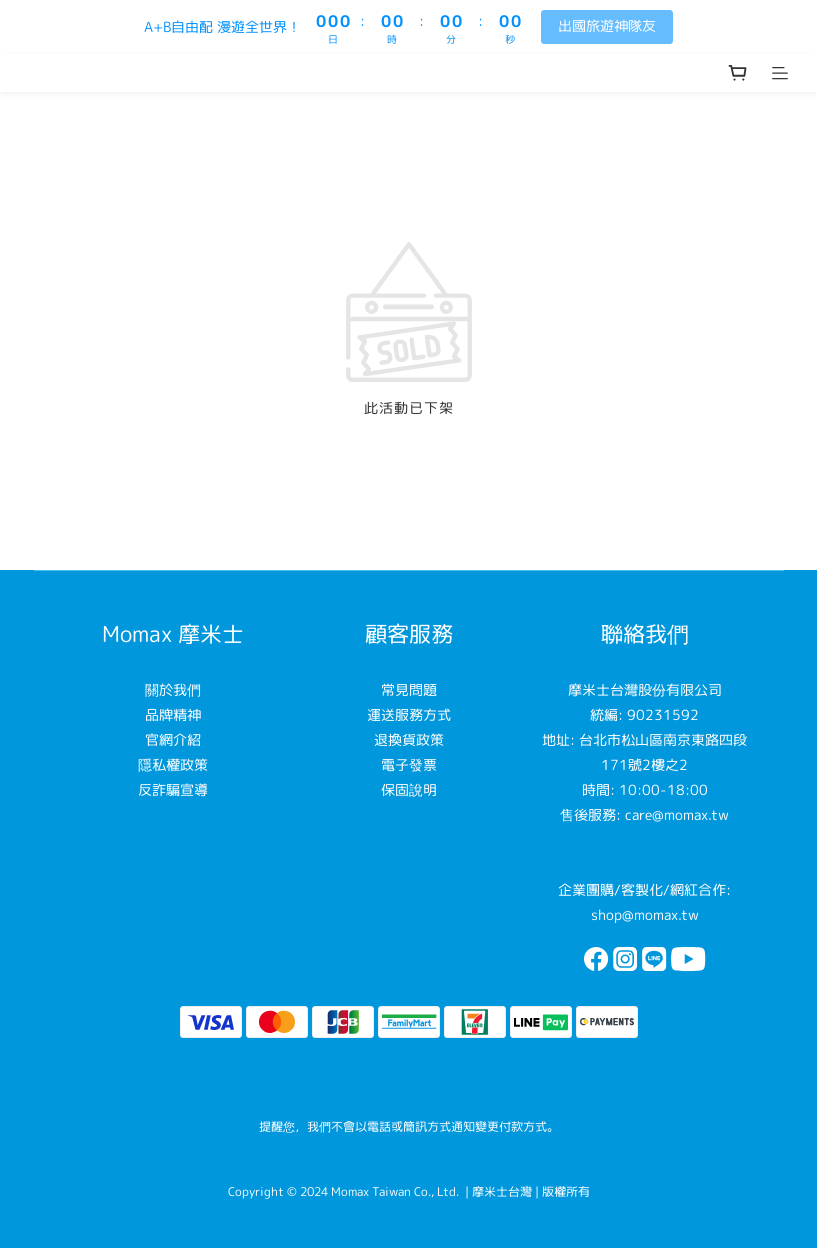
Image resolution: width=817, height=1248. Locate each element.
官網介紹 (173, 739)
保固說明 (409, 789)
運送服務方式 (409, 714)
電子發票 (409, 764)
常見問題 (409, 689)
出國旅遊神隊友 (607, 25)
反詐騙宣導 (173, 789)
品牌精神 (173, 714)
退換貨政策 (409, 739)
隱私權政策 (173, 764)
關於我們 (173, 689)
